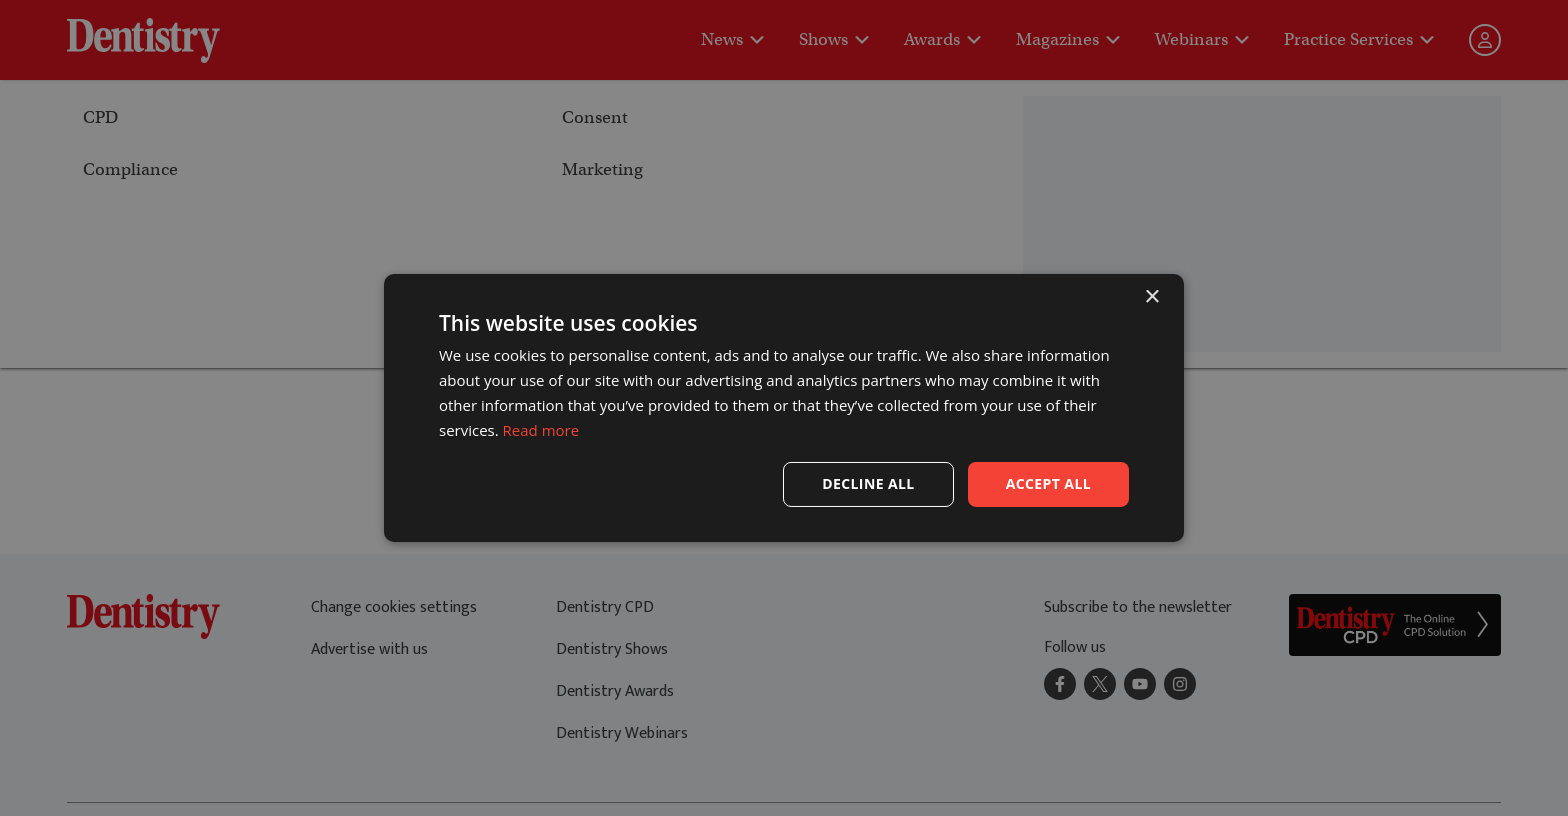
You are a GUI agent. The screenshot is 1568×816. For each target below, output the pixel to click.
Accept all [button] (1048, 483)
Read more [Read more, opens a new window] (541, 430)
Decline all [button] (868, 483)
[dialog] (784, 408)
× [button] (1151, 297)
